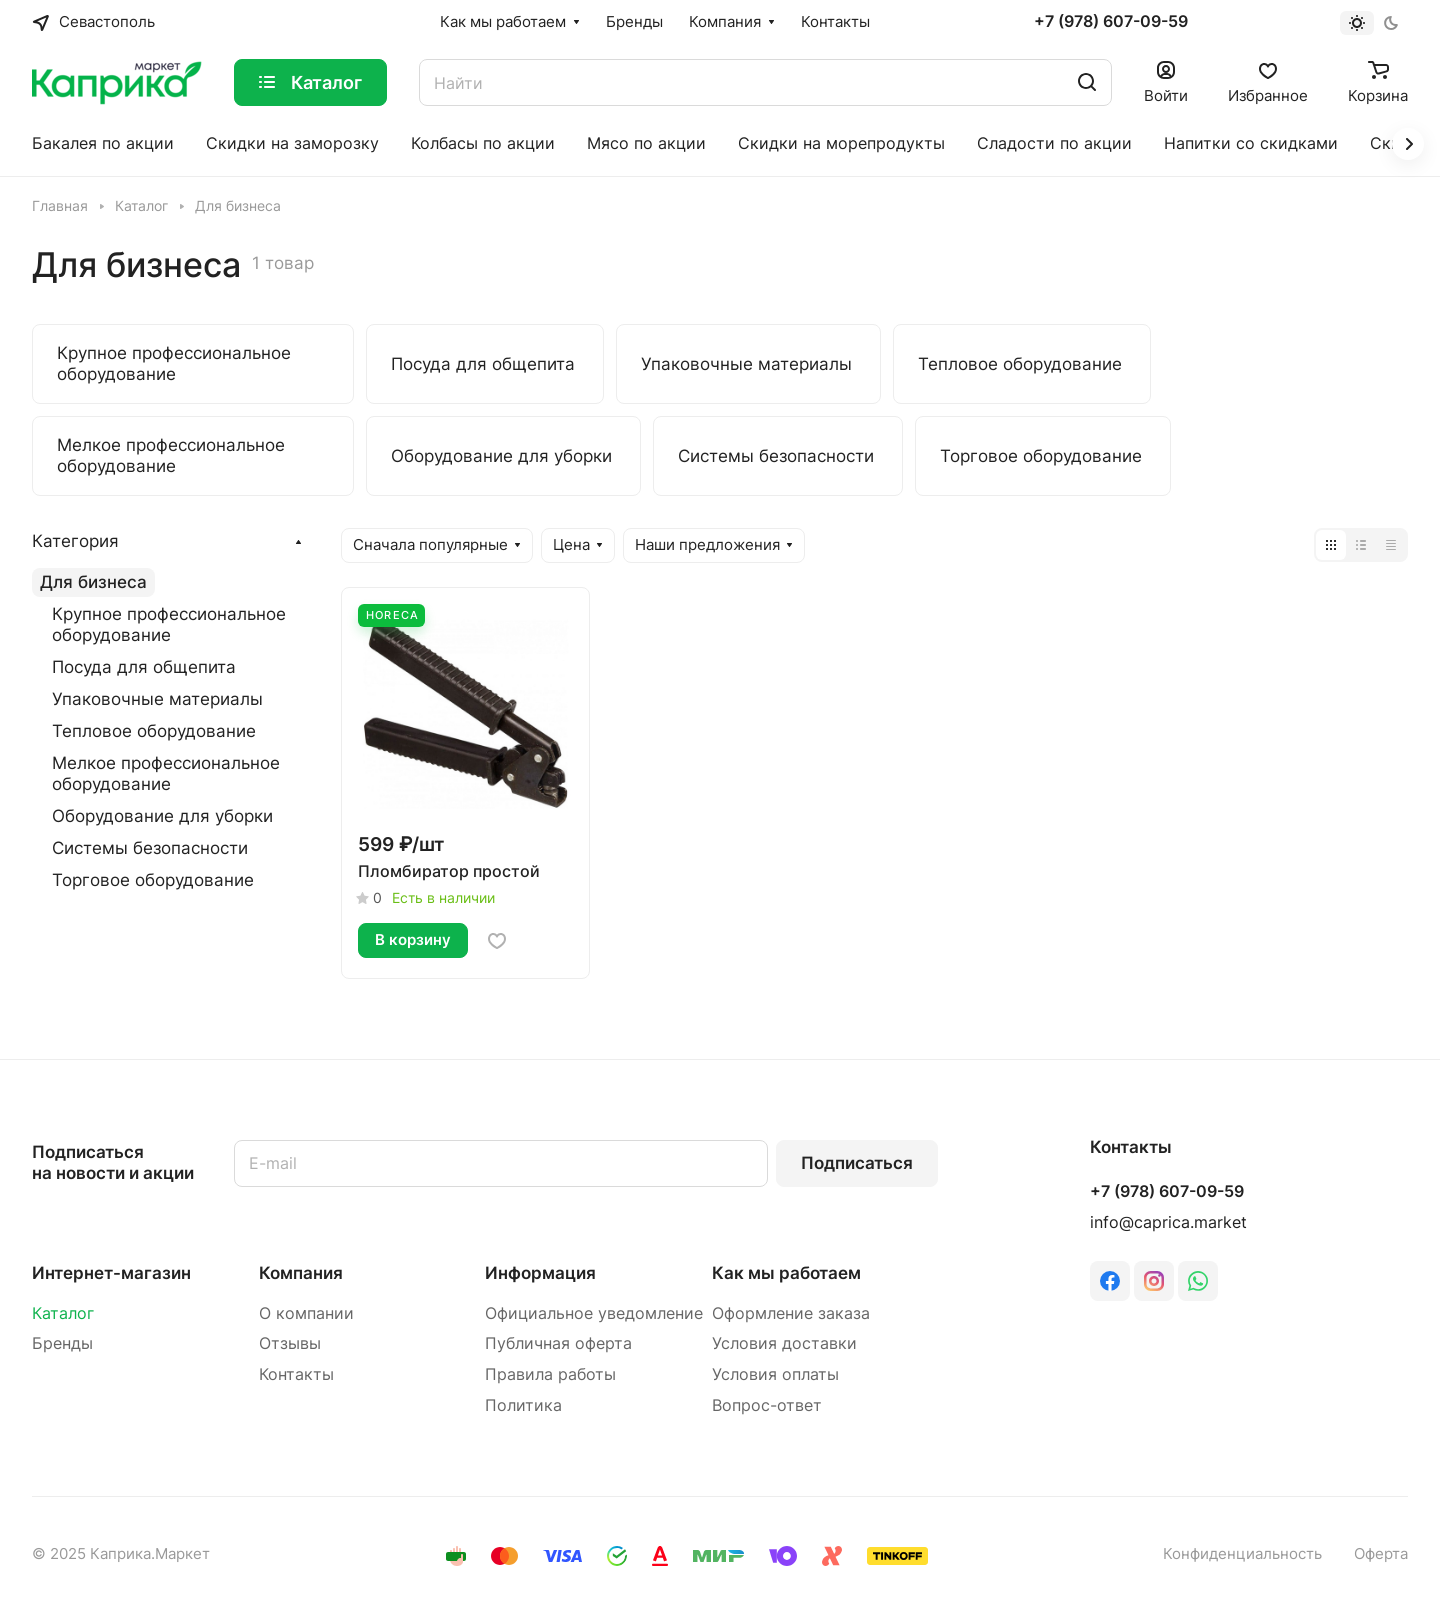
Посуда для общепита (144, 667)
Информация (540, 1273)
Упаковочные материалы (157, 699)
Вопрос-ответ (767, 1405)
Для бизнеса (93, 582)
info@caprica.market (1168, 1222)
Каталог (63, 1313)
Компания (301, 1273)
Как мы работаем (786, 1273)
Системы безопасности (150, 848)
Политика (523, 1405)
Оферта (1381, 1554)
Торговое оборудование (153, 880)
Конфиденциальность (1242, 1554)
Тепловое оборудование (154, 731)
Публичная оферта (558, 1343)
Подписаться (857, 1163)
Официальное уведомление (594, 1313)
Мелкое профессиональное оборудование (166, 773)
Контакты (296, 1374)
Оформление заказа (791, 1313)
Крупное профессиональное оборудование (169, 624)
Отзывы (290, 1343)
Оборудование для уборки (162, 816)
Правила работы (550, 1374)
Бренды (62, 1343)
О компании (306, 1313)
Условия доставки (784, 1343)
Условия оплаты (775, 1374)
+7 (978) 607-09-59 (1111, 22)
